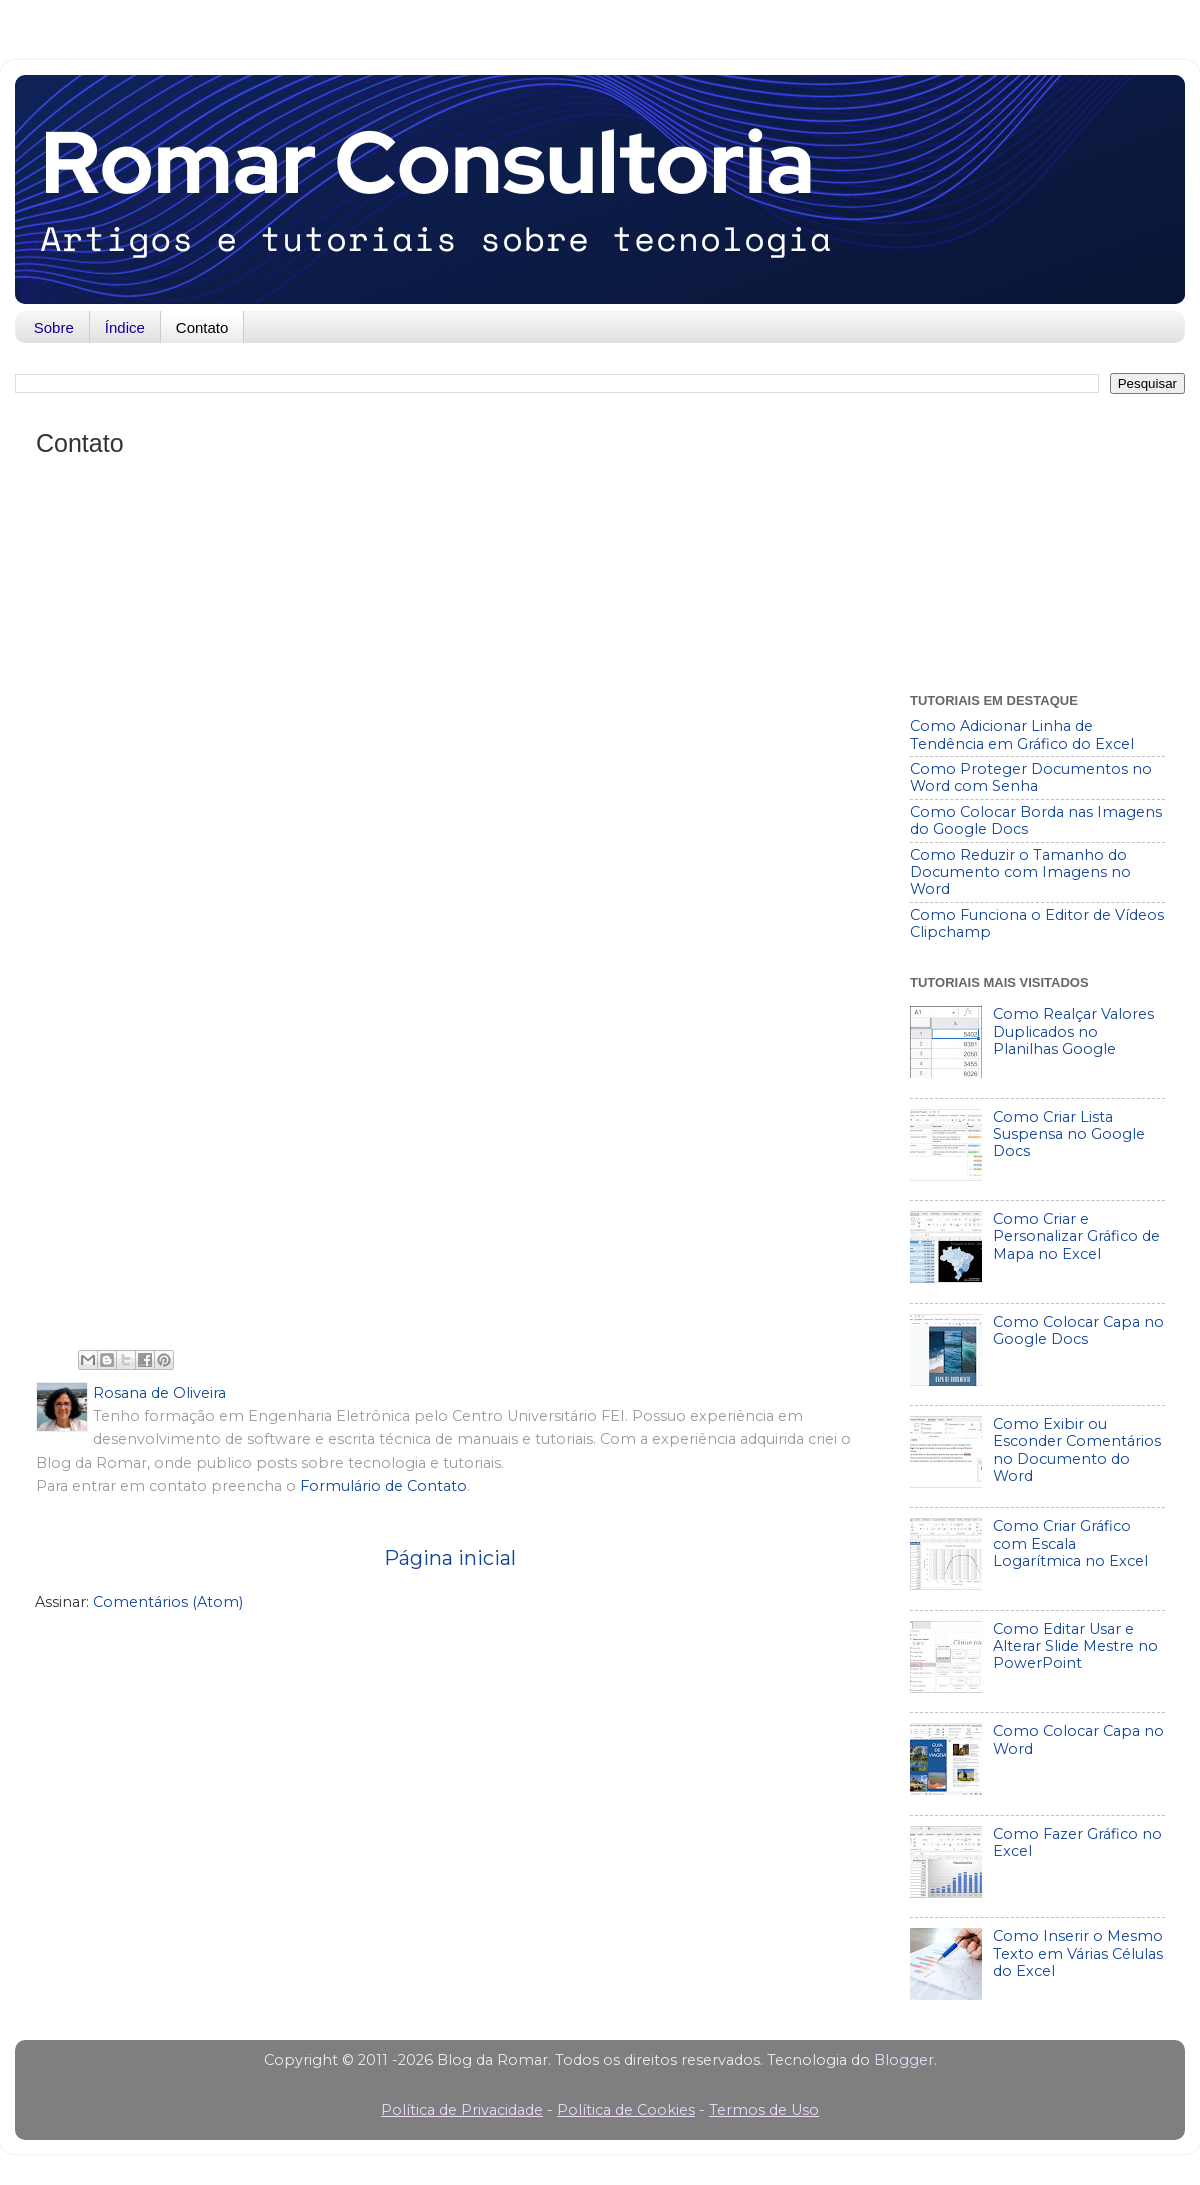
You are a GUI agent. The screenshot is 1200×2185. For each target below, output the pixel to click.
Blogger (904, 2060)
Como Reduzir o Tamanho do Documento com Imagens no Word (1020, 872)
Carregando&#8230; (450, 905)
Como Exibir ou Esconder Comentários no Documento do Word (1077, 1450)
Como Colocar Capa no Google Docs (1078, 1330)
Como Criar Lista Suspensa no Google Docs (1069, 1134)
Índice (125, 327)
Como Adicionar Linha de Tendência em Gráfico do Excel (1022, 734)
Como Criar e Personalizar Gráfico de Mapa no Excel (1076, 1236)
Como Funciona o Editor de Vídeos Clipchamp (1037, 923)
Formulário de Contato (383, 1486)
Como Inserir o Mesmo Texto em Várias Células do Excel (1078, 1953)
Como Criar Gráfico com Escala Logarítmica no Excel (1070, 1543)
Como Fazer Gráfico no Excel (1077, 1842)
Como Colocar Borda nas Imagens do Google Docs (1036, 820)
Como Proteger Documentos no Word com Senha (1031, 777)
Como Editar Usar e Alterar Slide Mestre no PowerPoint (1075, 1646)
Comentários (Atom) (168, 1602)
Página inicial (450, 1557)
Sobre (54, 327)
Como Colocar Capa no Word (1078, 1739)
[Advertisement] (1037, 538)
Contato (202, 327)
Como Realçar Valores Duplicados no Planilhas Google (1073, 1031)
